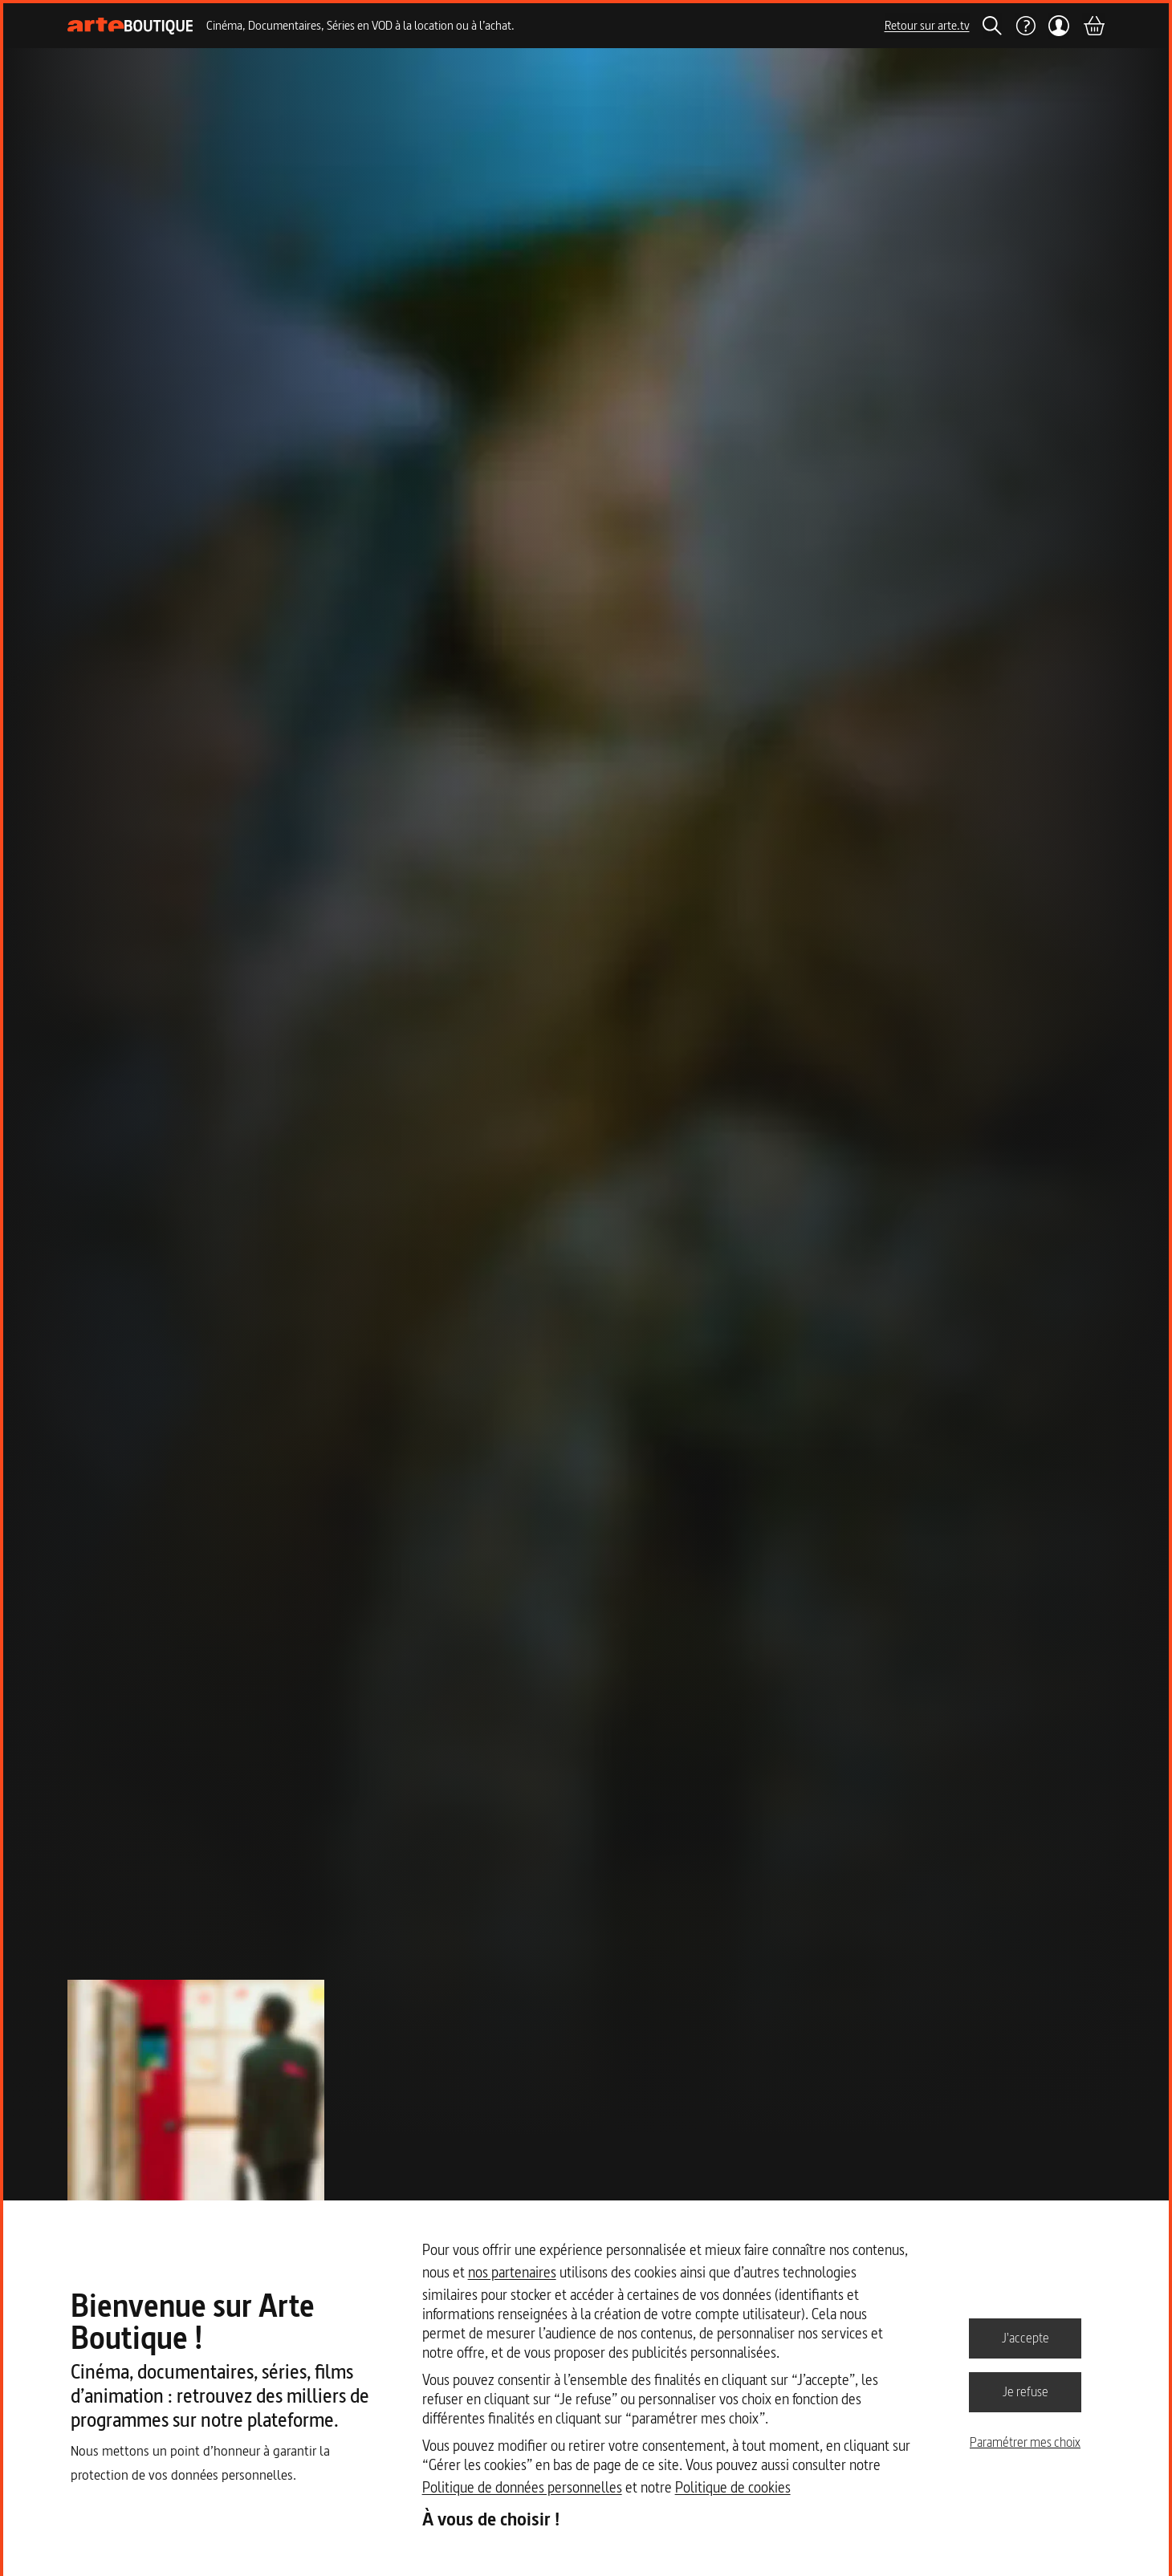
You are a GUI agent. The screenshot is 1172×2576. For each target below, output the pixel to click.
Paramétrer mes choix (1025, 2442)
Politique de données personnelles (522, 2487)
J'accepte (1025, 2337)
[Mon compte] (1059, 26)
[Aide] (1025, 26)
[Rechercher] (992, 26)
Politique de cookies (733, 2487)
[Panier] (1093, 26)
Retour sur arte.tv (927, 25)
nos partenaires (512, 2272)
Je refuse (1025, 2391)
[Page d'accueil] (130, 26)
